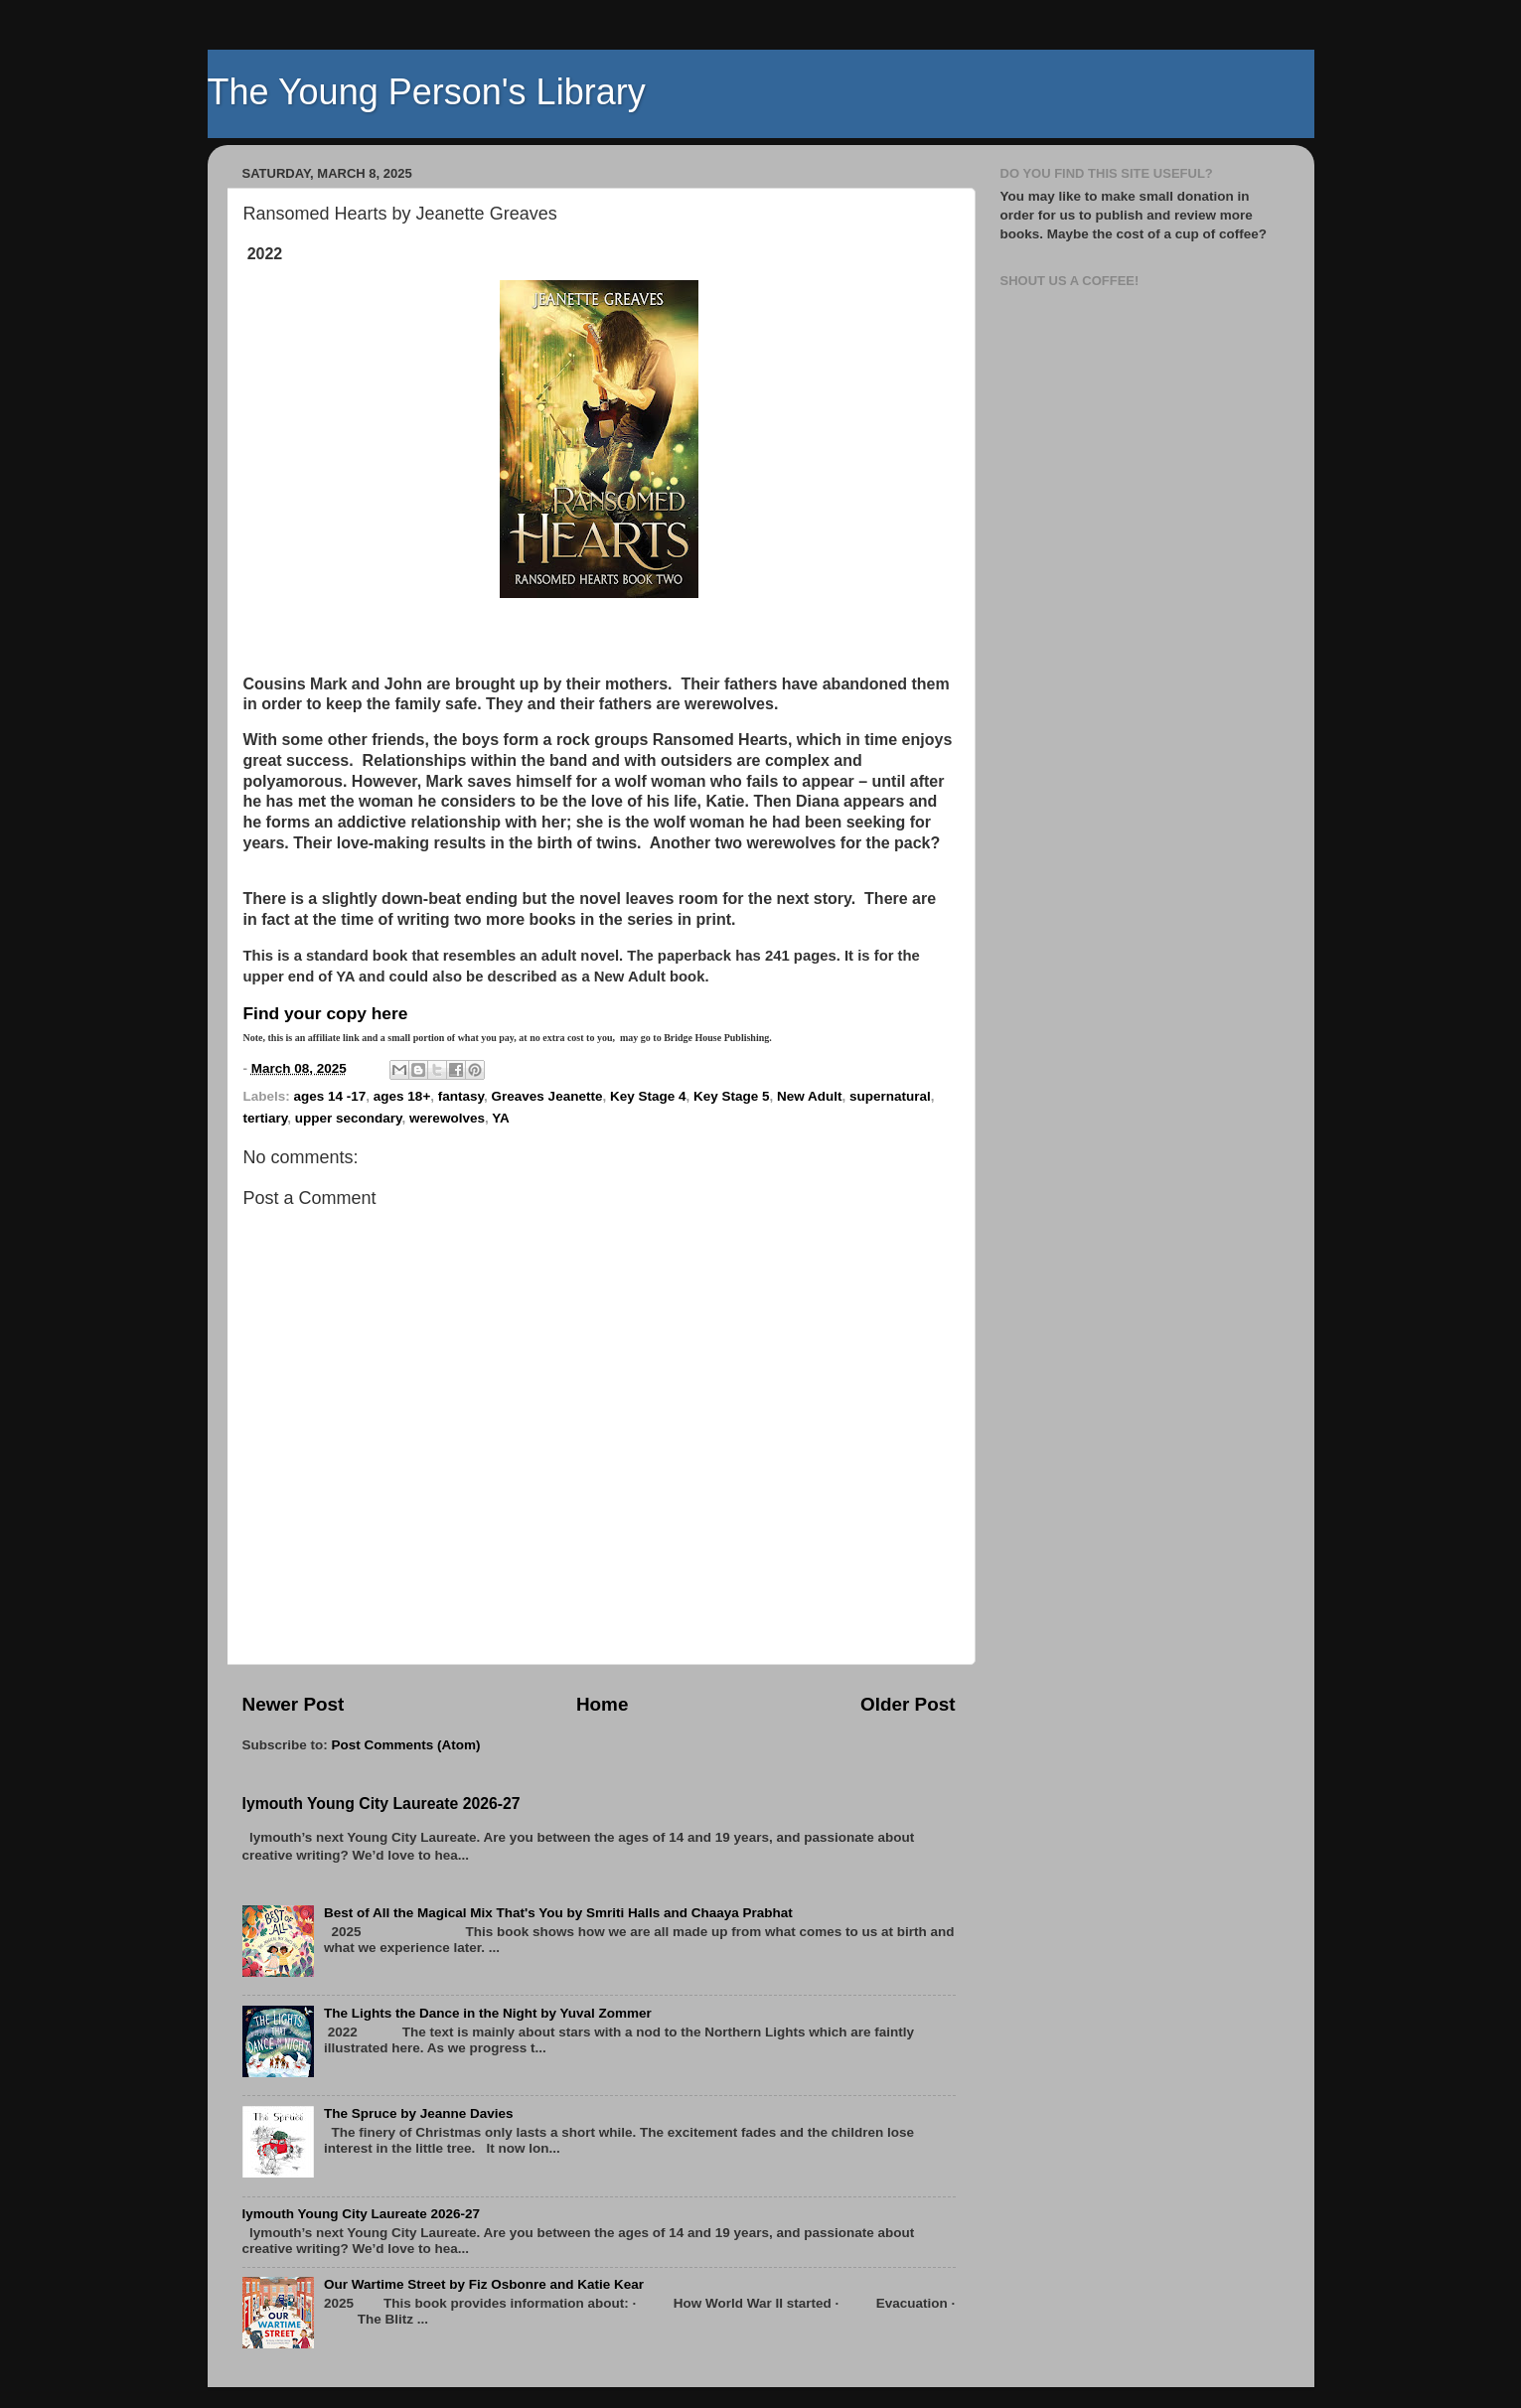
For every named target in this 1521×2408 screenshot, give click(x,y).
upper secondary (348, 1118)
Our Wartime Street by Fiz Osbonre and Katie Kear (484, 2284)
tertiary (265, 1118)
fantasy (461, 1096)
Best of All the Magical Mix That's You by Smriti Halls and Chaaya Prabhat (558, 1912)
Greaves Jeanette (547, 1096)
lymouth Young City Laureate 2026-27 (381, 1803)
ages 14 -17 (330, 1096)
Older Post (908, 1704)
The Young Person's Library (427, 92)
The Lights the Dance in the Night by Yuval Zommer (488, 2013)
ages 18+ (402, 1096)
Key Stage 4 (648, 1096)
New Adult (809, 1096)
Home (602, 1704)
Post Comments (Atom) (406, 1744)
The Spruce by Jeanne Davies (419, 2113)
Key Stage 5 (731, 1096)
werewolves (447, 1118)
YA (501, 1118)
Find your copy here (325, 1013)
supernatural (890, 1096)
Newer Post (293, 1704)
